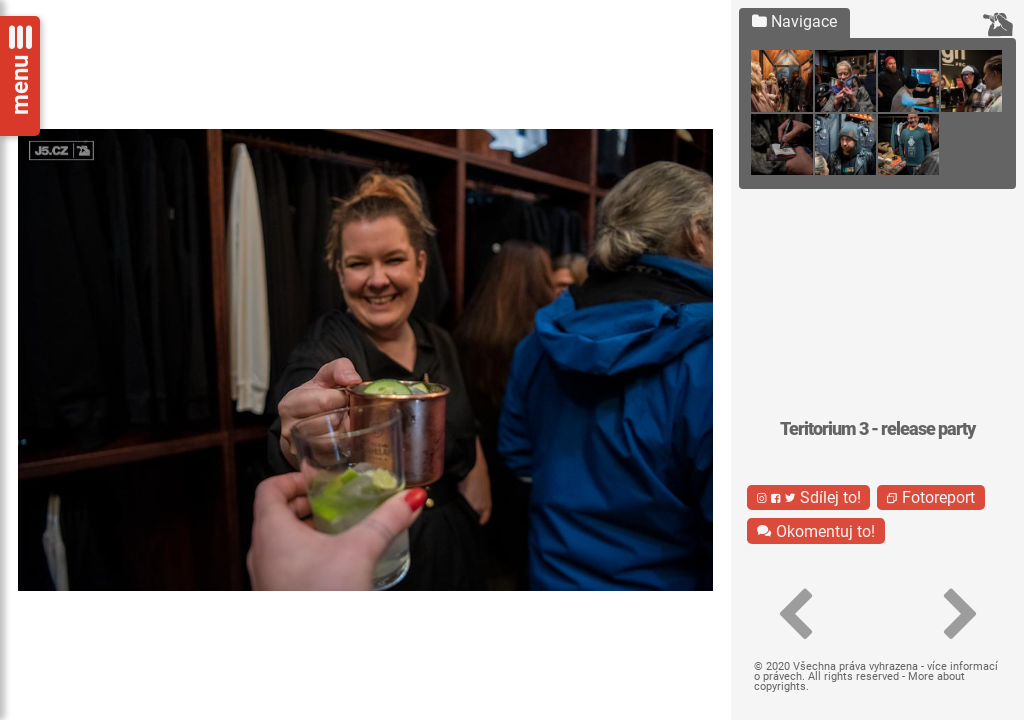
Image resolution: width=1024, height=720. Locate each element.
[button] (794, 615)
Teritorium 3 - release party (877, 429)
